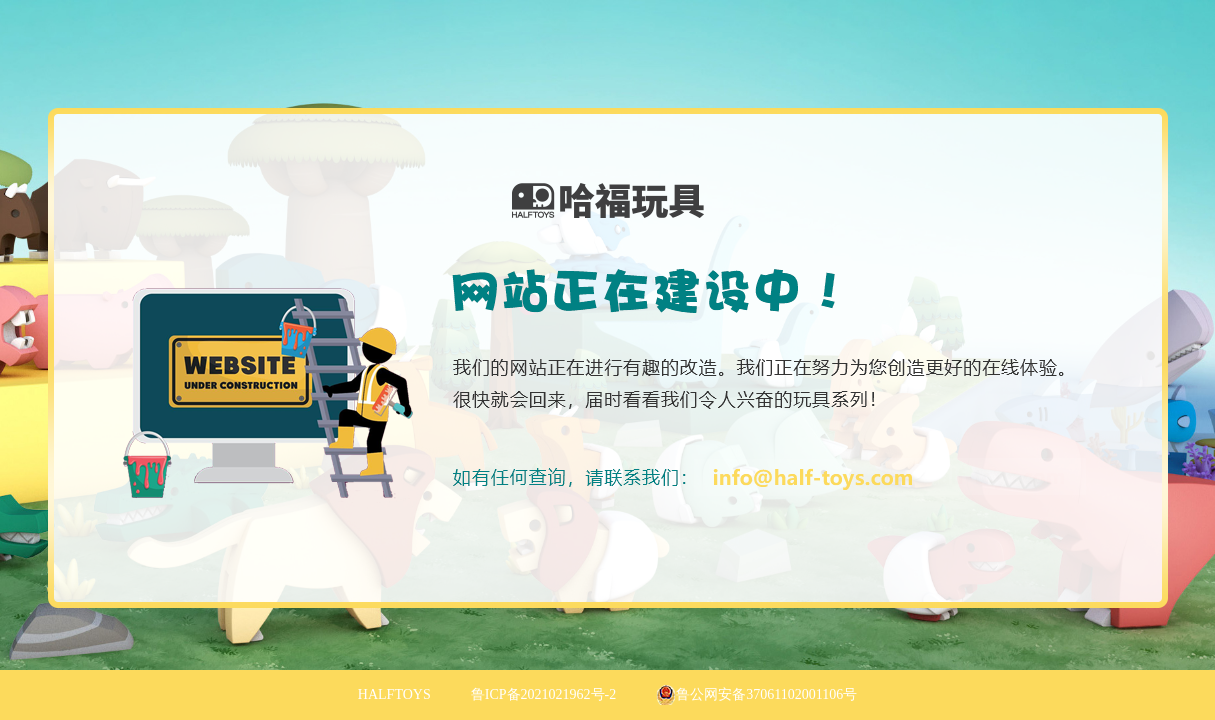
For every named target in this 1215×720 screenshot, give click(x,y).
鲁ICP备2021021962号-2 (543, 694)
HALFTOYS (394, 694)
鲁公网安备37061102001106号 (756, 695)
